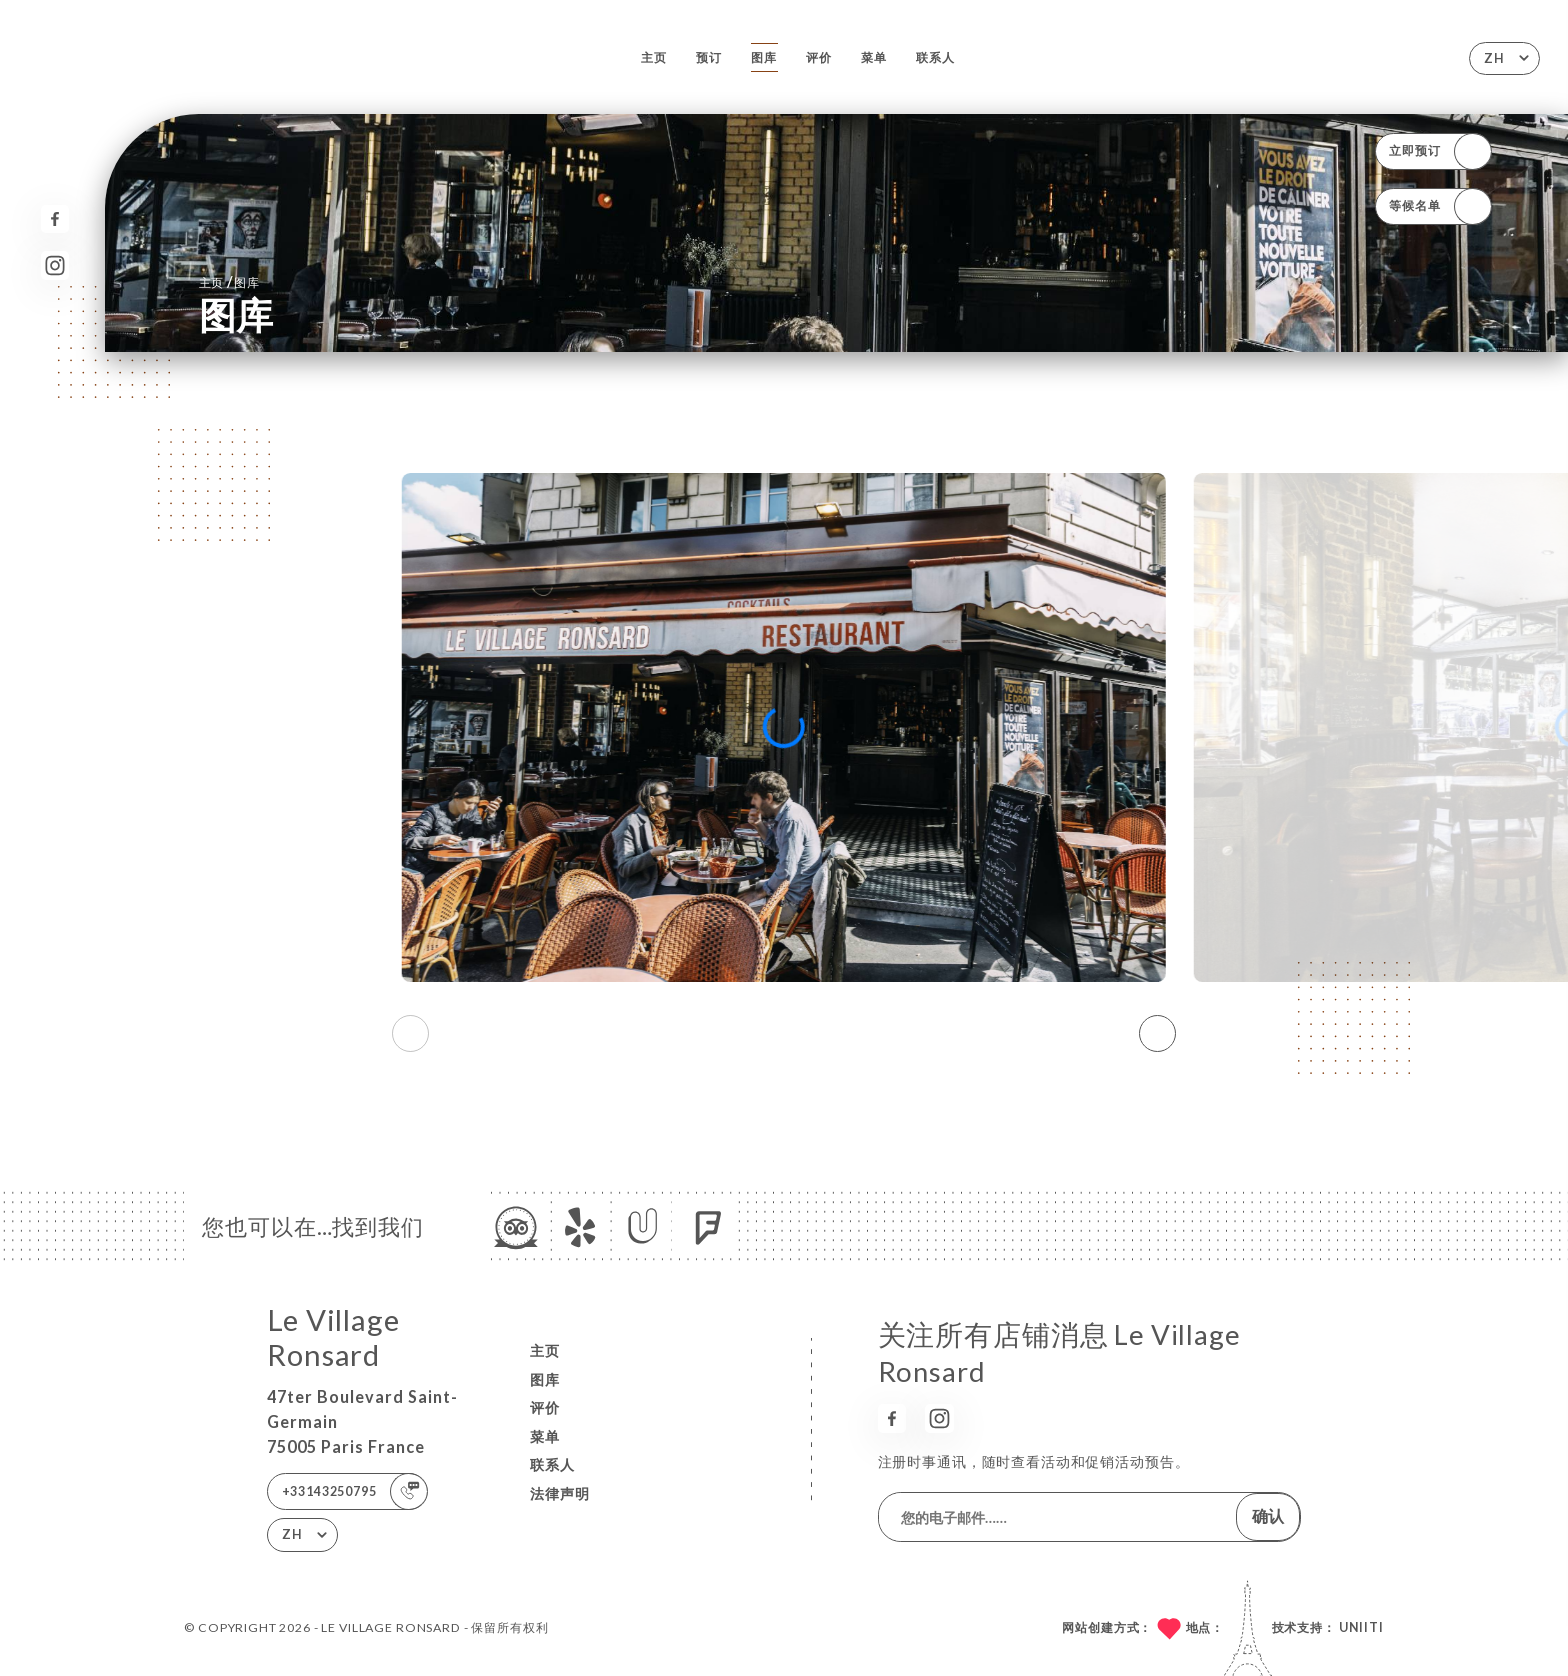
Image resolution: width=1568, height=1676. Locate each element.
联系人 (935, 57)
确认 (1268, 1515)
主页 (654, 57)
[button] (1157, 1034)
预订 (709, 57)
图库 (764, 57)
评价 (819, 57)
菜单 (874, 57)
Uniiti (1361, 1627)
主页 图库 (229, 281)
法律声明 (560, 1493)
